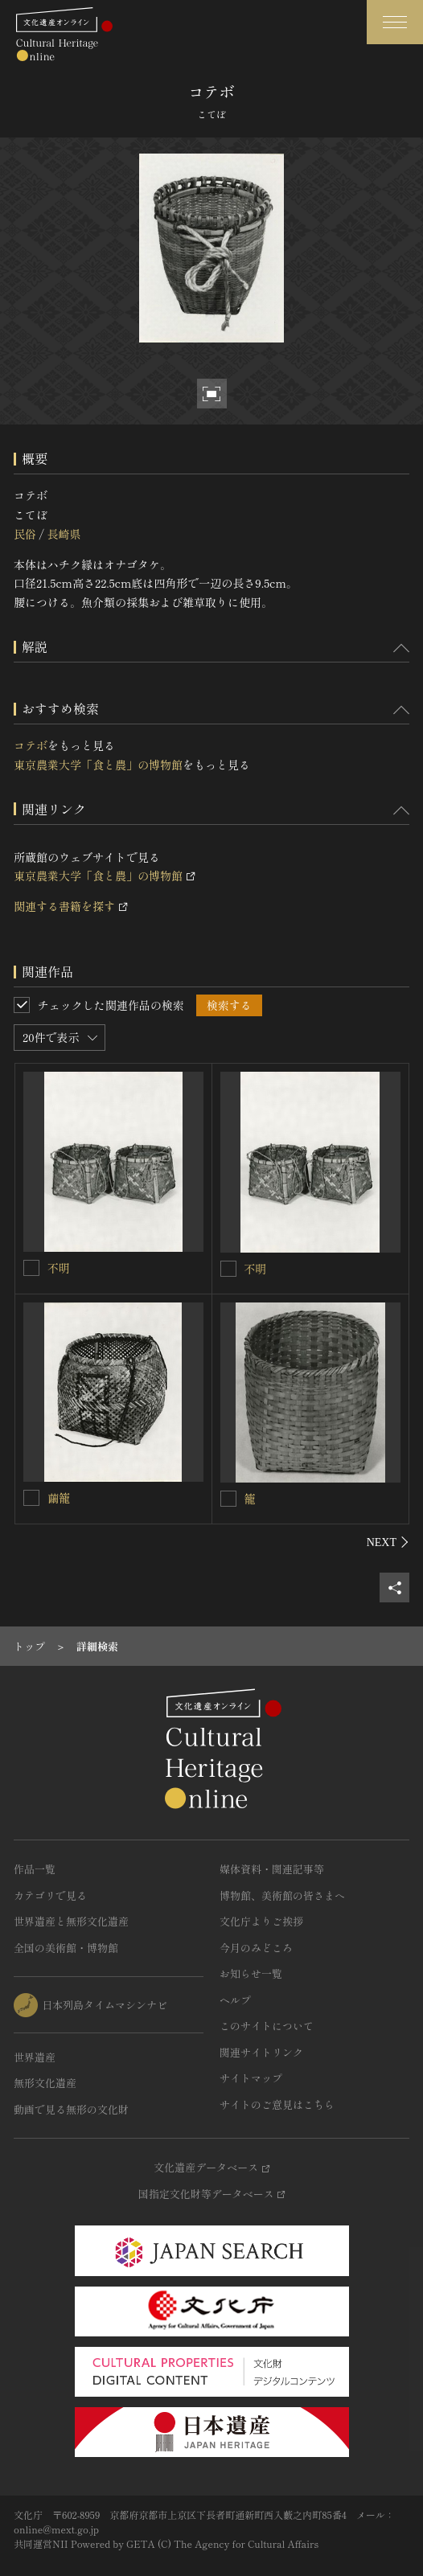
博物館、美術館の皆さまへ (282, 1895)
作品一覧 (34, 1869)
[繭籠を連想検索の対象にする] (31, 1498)
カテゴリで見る (50, 1895)
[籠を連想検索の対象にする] (228, 1499)
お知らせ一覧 (251, 1973)
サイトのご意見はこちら (277, 2104)
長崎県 (63, 534)
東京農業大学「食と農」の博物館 (98, 765)
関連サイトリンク (261, 2052)
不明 (58, 1268)
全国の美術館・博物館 (66, 1947)
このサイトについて (267, 2025)
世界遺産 (34, 2057)
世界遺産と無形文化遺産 (71, 1921)
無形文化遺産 (45, 2082)
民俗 (25, 534)
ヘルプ (235, 2000)
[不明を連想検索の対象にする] (31, 1268)
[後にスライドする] (388, 1542)
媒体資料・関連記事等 (272, 1869)
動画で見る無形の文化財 (71, 2109)
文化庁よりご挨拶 (261, 1921)
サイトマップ (251, 2078)
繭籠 (58, 1498)
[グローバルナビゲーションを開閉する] (395, 22)
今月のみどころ (256, 1947)
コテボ (30, 745)
